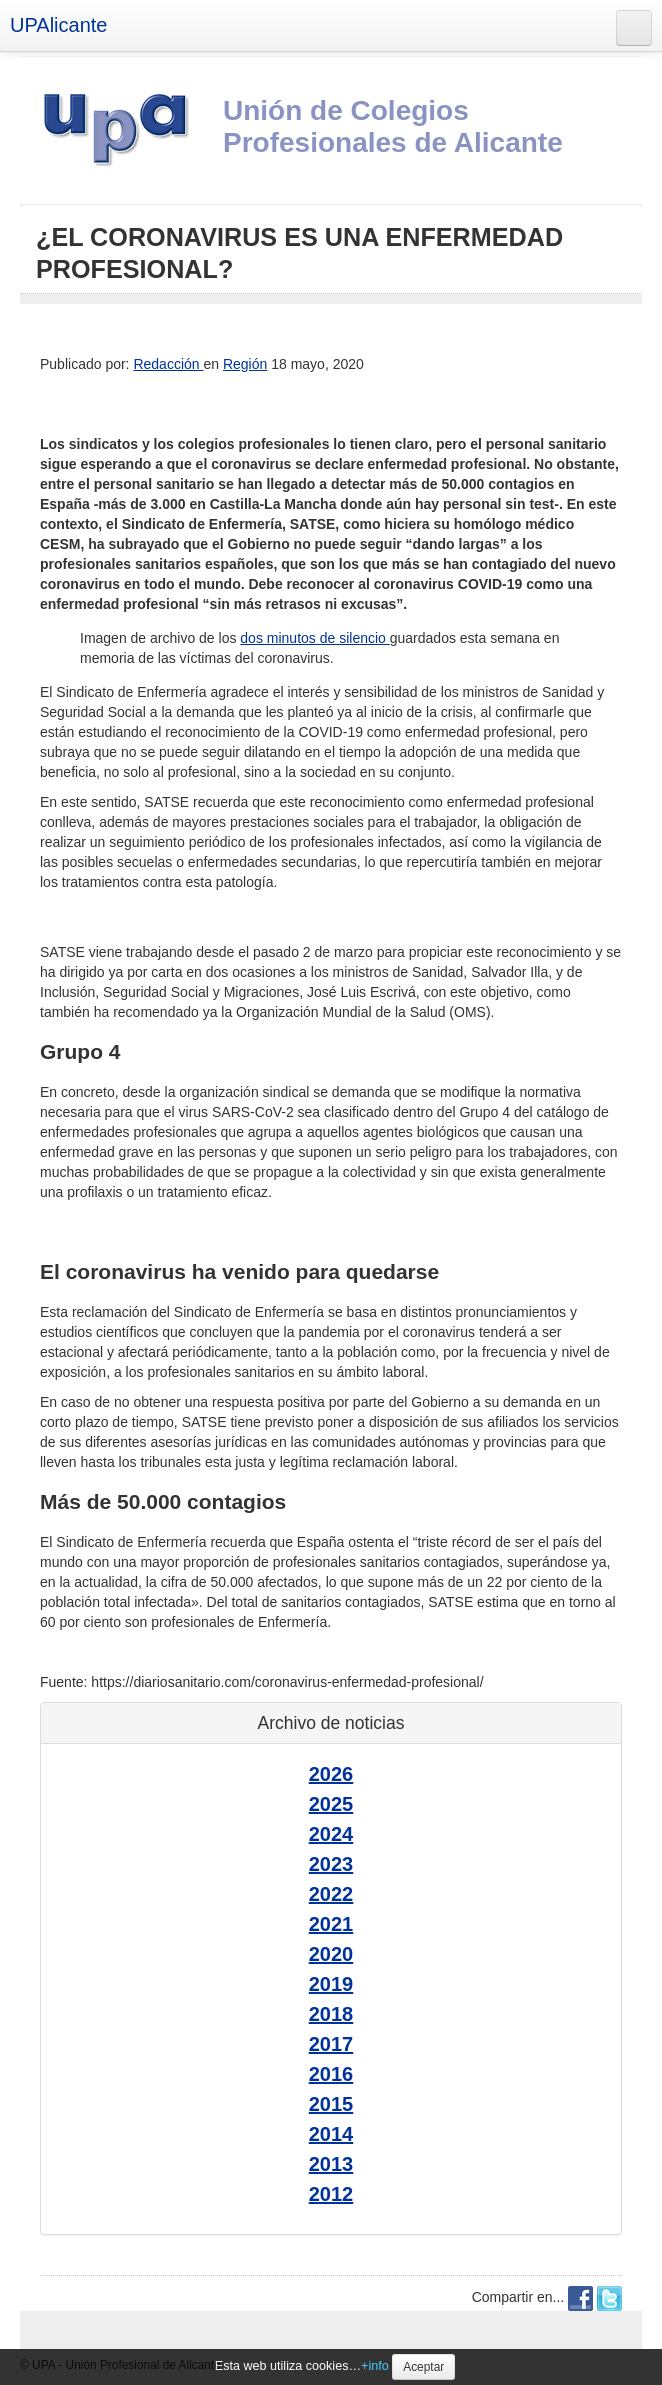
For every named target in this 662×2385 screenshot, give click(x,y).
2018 (331, 2014)
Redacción (168, 364)
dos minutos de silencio (314, 638)
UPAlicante (58, 25)
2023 (331, 1864)
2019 (331, 1984)
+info (375, 2366)
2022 (331, 1894)
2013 (331, 2164)
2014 (331, 2134)
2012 (331, 2194)
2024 (331, 1834)
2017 (331, 2044)
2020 (331, 1954)
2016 (331, 2074)
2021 (331, 1924)
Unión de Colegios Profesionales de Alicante (393, 126)
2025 (331, 1804)
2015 (331, 2104)
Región (245, 364)
